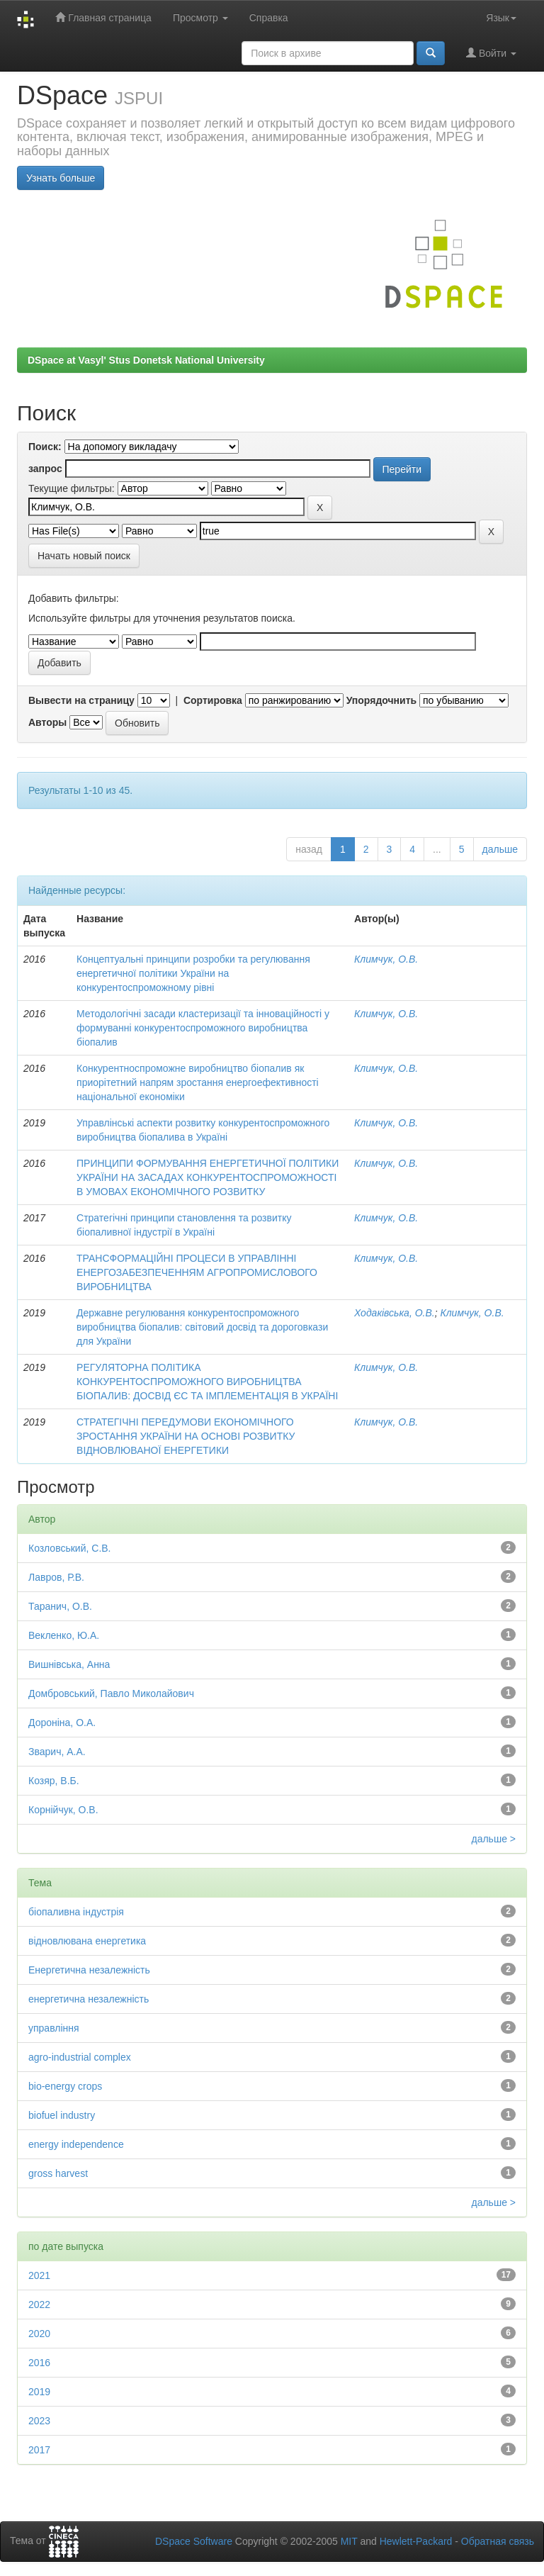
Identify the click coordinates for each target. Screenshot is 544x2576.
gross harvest (58, 2173)
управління (53, 2028)
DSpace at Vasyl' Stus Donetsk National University (146, 360)
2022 (39, 2304)
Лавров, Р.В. (56, 1577)
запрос (45, 468)
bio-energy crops (65, 2086)
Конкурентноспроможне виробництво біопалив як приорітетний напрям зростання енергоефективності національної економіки (197, 1082)
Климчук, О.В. (386, 959)
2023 (39, 2420)
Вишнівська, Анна (69, 1664)
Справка (268, 17)
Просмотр (200, 17)
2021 (39, 2275)
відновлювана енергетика (87, 1941)
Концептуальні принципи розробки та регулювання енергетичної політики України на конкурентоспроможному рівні (193, 973)
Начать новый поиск (84, 555)
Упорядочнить (381, 700)
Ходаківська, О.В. (394, 1312)
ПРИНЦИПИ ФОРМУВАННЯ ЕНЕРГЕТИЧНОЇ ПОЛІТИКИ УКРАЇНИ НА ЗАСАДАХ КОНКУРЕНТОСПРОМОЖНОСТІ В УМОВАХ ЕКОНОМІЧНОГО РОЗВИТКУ (207, 1177)
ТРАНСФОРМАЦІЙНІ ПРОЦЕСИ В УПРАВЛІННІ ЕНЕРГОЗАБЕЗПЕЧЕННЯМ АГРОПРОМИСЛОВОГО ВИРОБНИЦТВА (196, 1272)
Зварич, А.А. (57, 1751)
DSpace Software (193, 2541)
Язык (501, 17)
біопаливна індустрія (76, 1911)
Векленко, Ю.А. (63, 1635)
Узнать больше (60, 178)
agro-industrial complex (79, 2057)
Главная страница (103, 17)
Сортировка (212, 700)
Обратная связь (497, 2541)
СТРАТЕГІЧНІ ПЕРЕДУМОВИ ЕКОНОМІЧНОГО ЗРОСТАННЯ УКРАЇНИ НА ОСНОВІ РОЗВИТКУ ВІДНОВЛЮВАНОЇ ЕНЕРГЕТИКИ (185, 1436)
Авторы (47, 722)
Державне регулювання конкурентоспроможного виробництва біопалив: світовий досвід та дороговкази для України (202, 1327)
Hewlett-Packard (416, 2541)
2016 (39, 2362)
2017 (39, 2449)
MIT (349, 2541)
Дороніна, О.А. (62, 1722)
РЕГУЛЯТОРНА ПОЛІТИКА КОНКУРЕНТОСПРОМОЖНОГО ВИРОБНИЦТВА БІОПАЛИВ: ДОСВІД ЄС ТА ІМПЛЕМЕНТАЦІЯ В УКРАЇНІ (207, 1381)
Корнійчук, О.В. (63, 1809)
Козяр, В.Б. (53, 1780)
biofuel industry (61, 2115)
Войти (491, 53)
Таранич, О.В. (60, 1606)
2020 (39, 2333)
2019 (39, 2391)
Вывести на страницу (81, 700)
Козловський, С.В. (69, 1548)
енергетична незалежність (88, 1999)
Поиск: (45, 446)
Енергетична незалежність (89, 1970)
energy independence (76, 2144)
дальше (500, 849)
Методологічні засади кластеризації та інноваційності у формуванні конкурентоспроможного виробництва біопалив (202, 1028)
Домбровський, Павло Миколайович (111, 1693)
